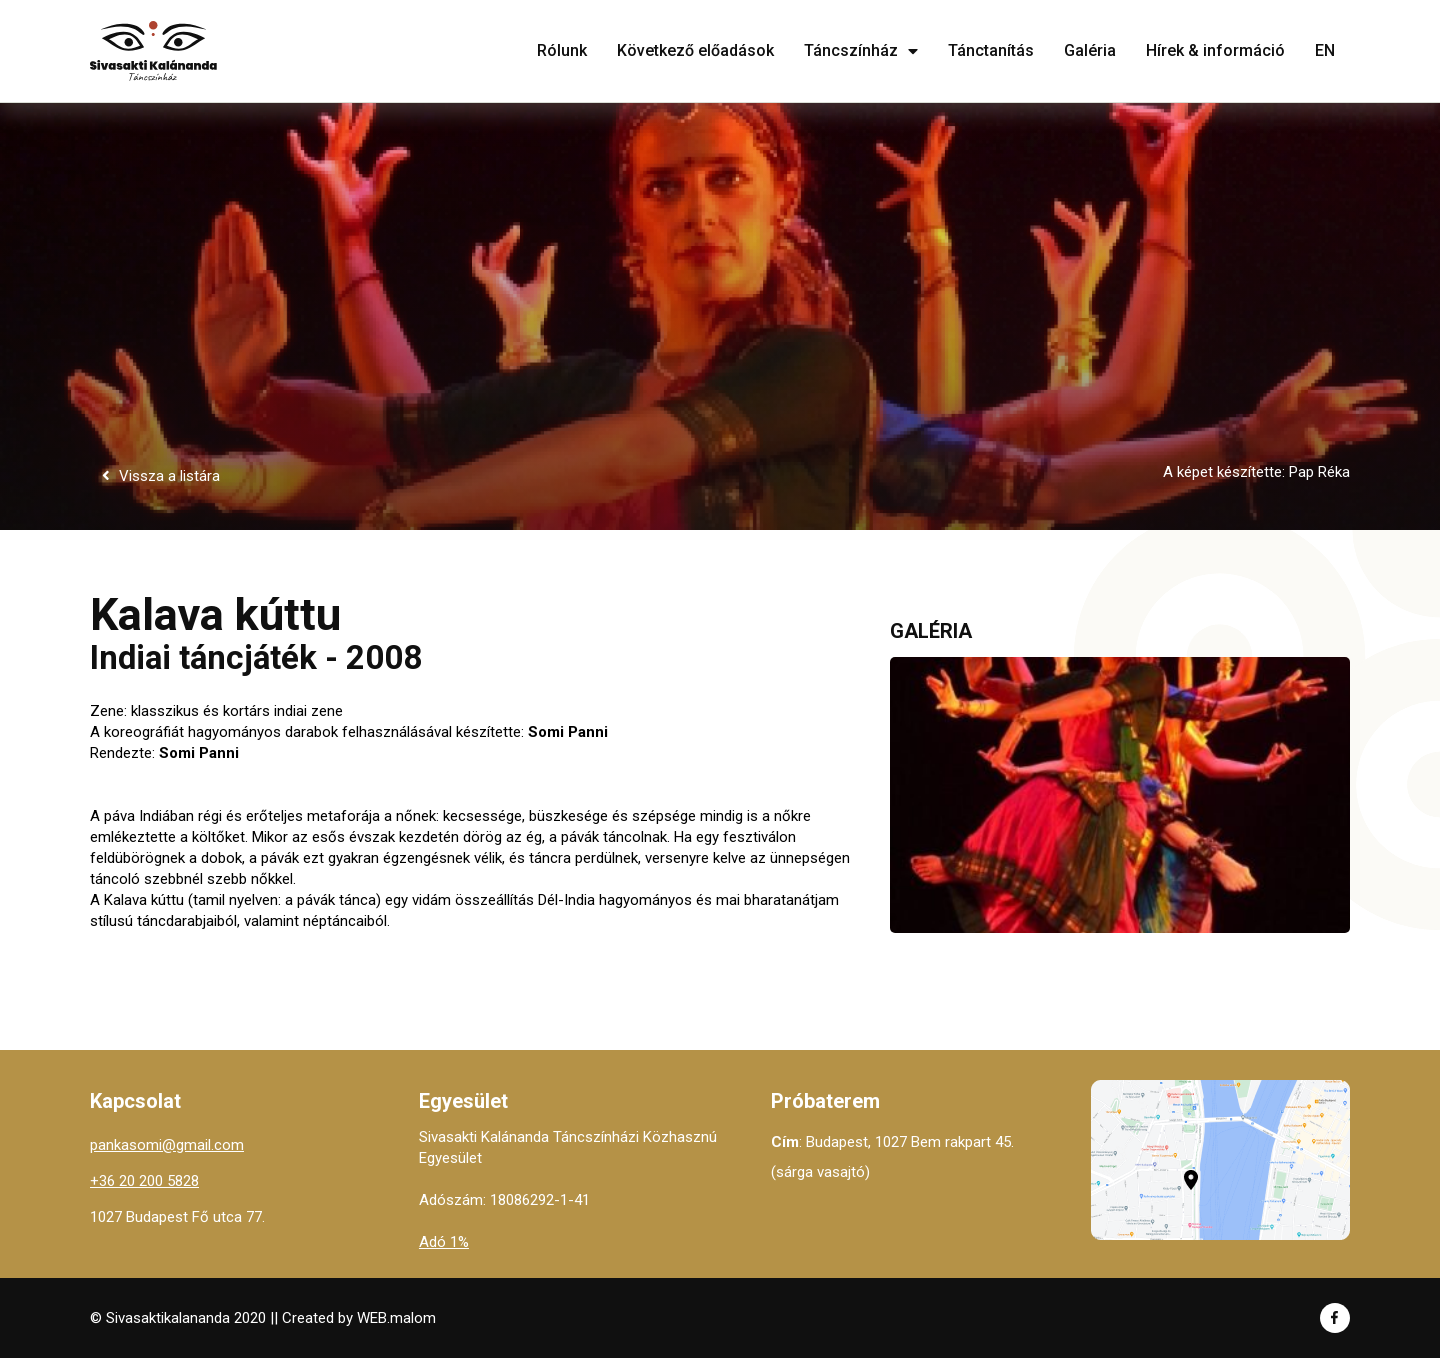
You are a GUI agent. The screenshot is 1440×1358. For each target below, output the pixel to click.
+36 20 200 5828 (144, 1181)
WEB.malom (396, 1318)
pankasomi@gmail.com (167, 1145)
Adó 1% (444, 1242)
